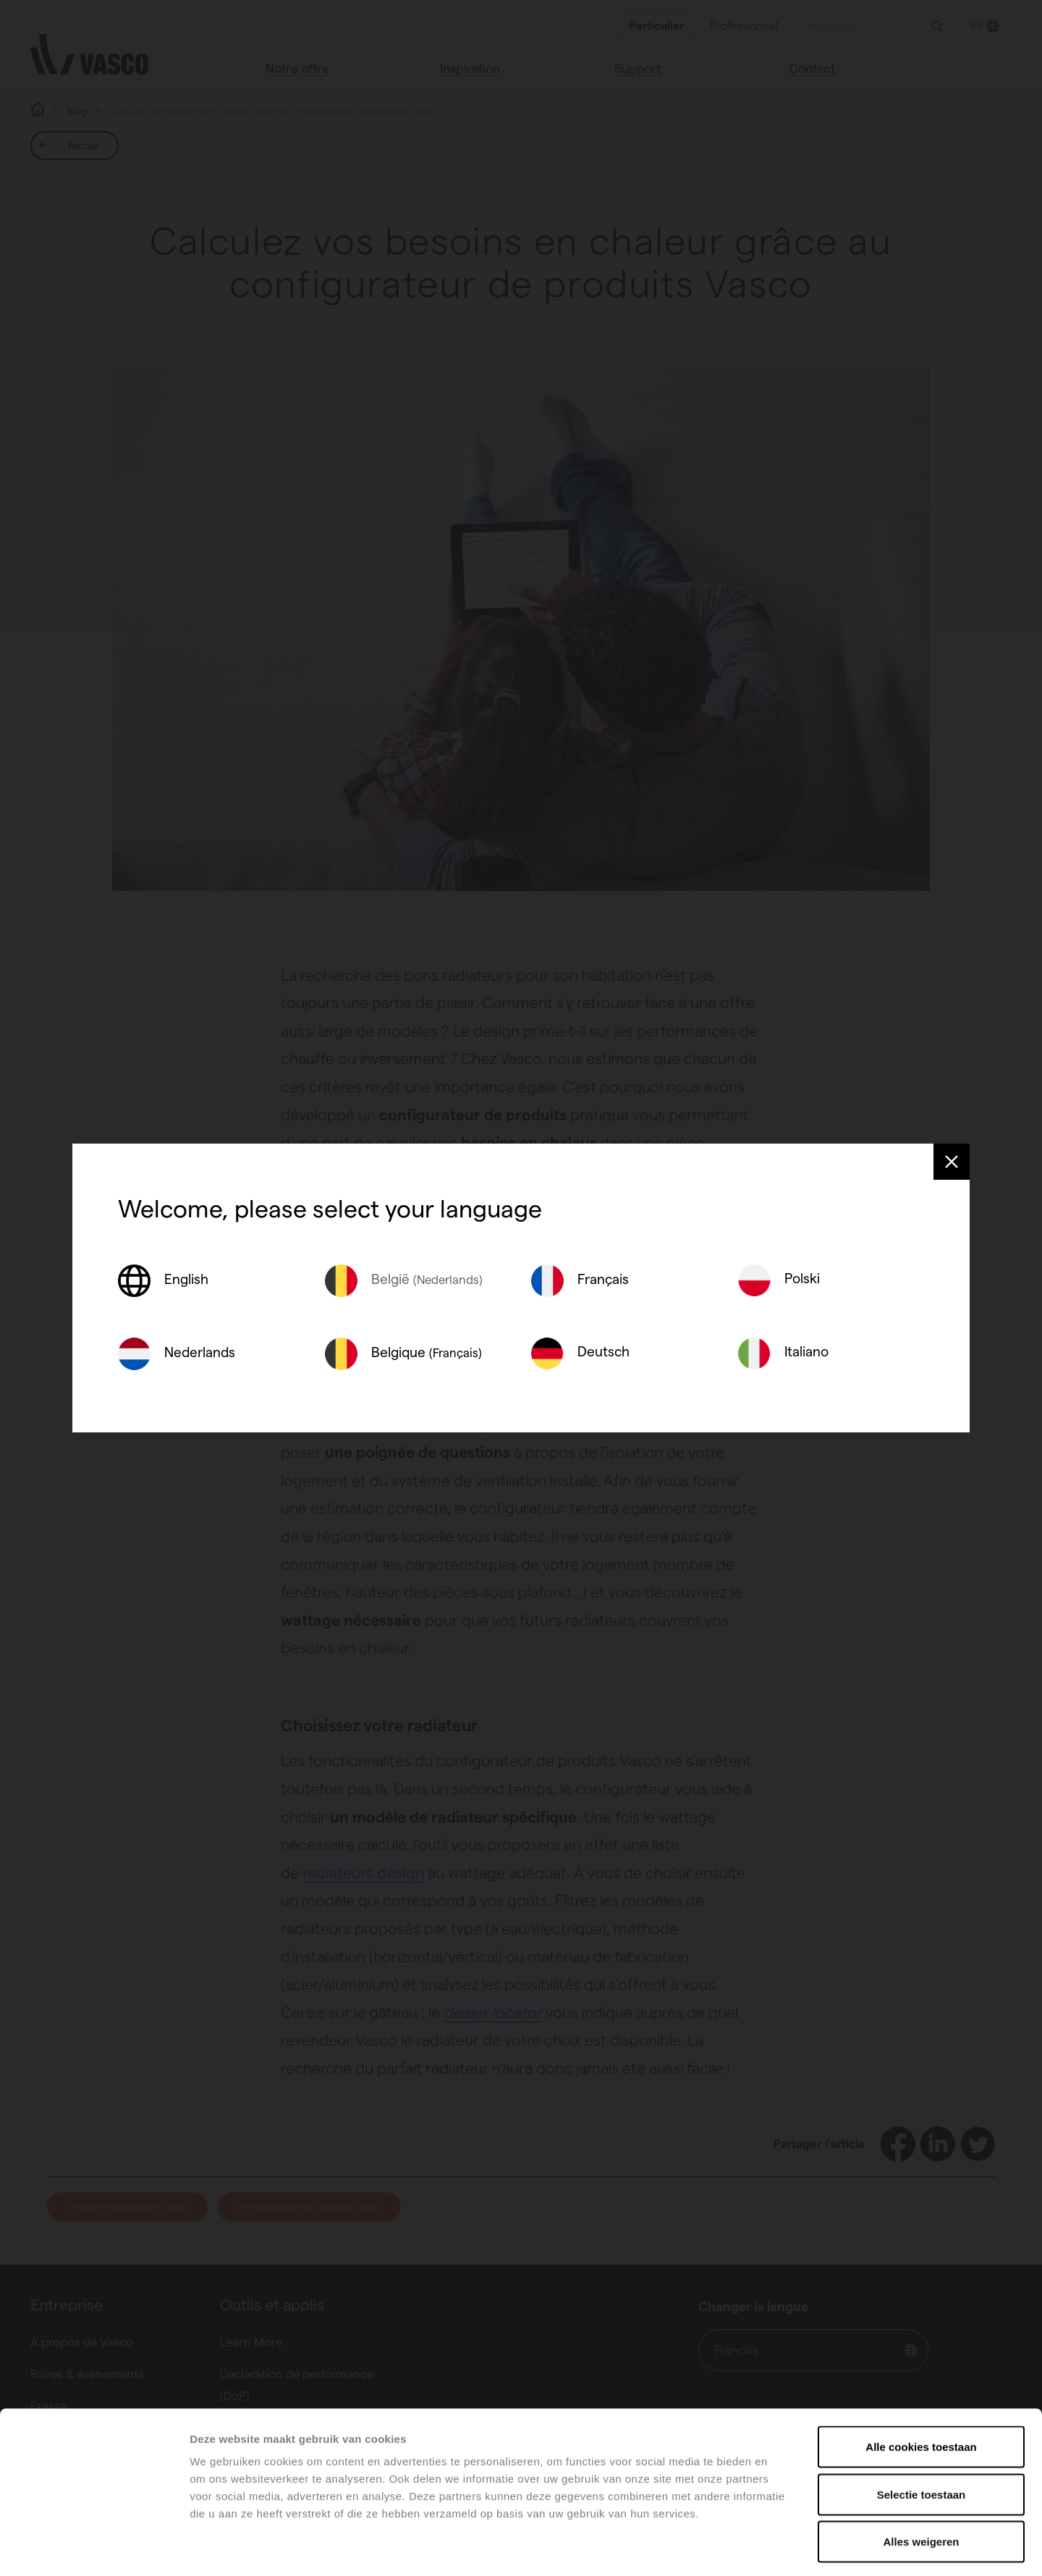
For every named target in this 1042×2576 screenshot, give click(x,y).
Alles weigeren (921, 2481)
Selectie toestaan (921, 2434)
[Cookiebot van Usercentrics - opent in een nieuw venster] (93, 2548)
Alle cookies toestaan (920, 2386)
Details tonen (781, 2547)
